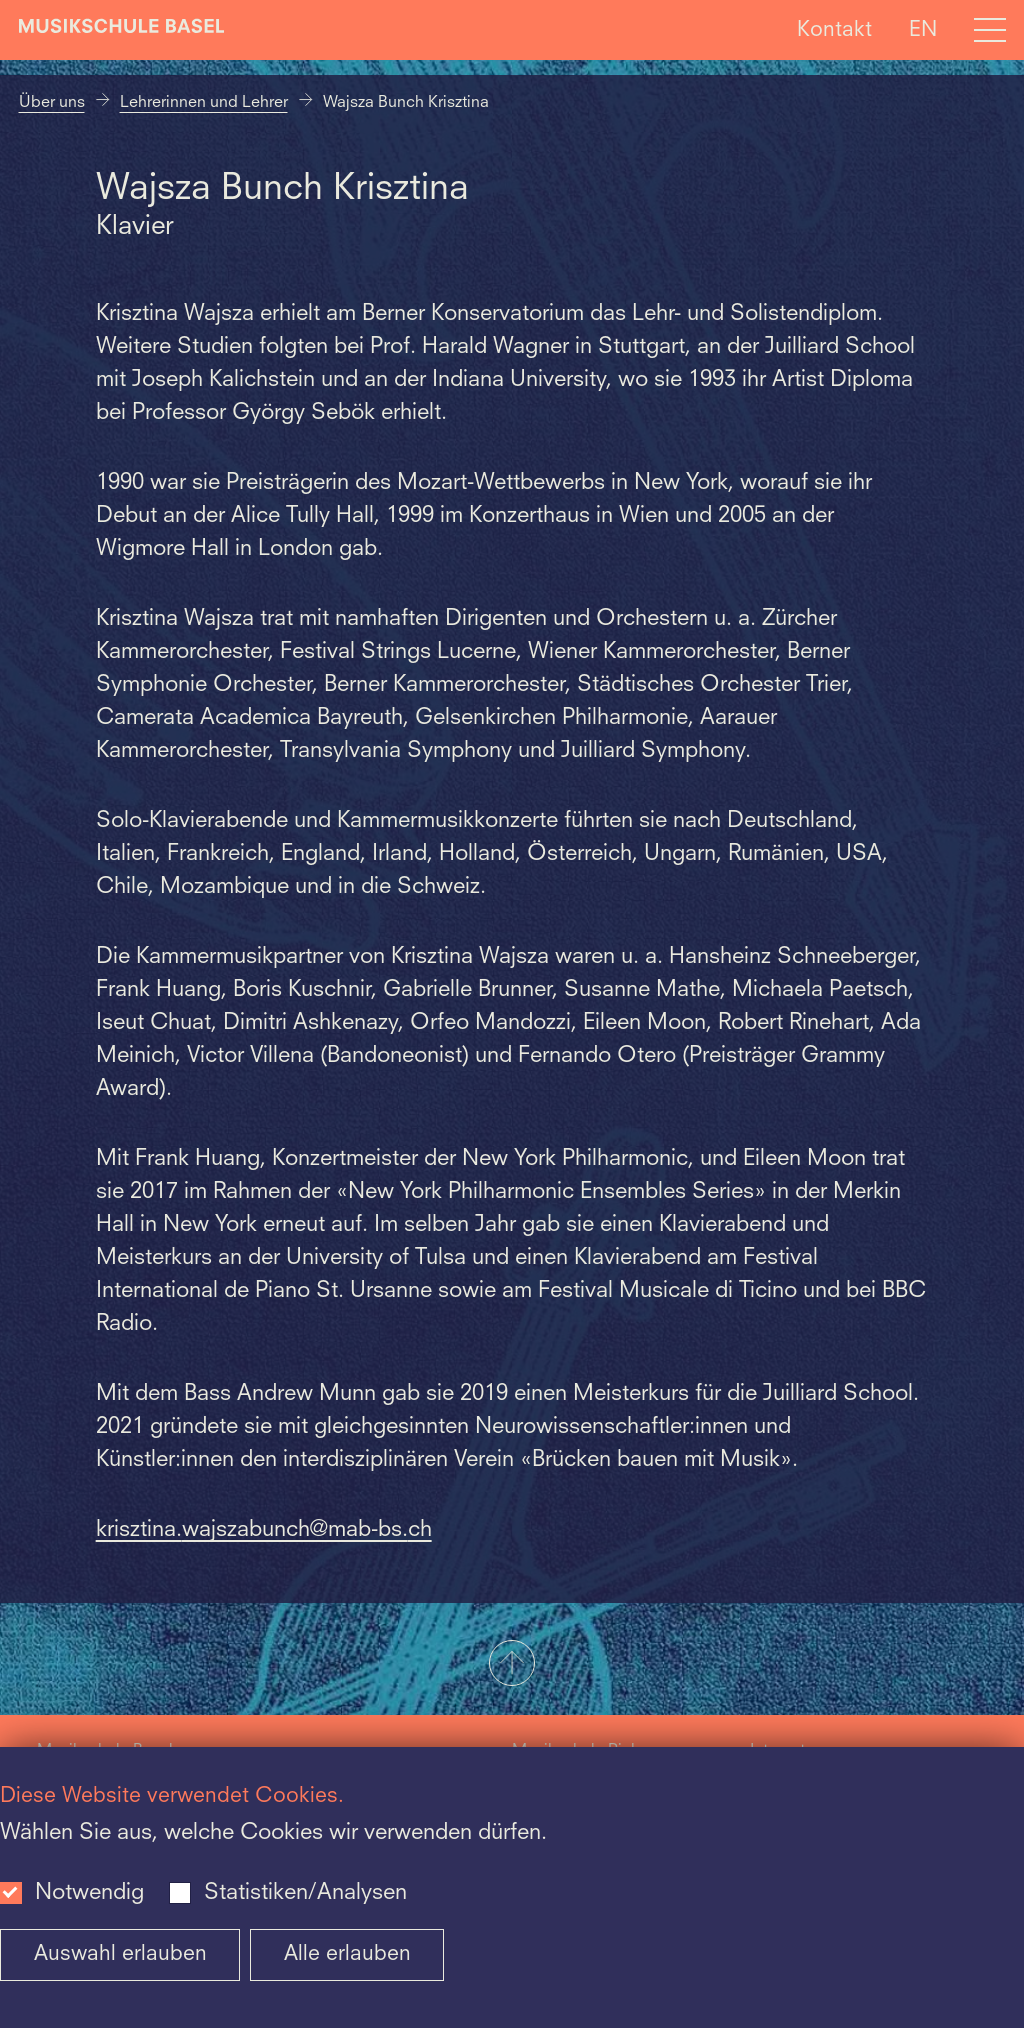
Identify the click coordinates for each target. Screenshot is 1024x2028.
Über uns (52, 103)
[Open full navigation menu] (990, 30)
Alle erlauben (347, 1954)
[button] (512, 1665)
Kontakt (834, 29)
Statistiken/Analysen (305, 1893)
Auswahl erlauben (120, 1954)
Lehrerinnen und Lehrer (204, 103)
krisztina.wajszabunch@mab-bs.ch (264, 1530)
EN (923, 29)
